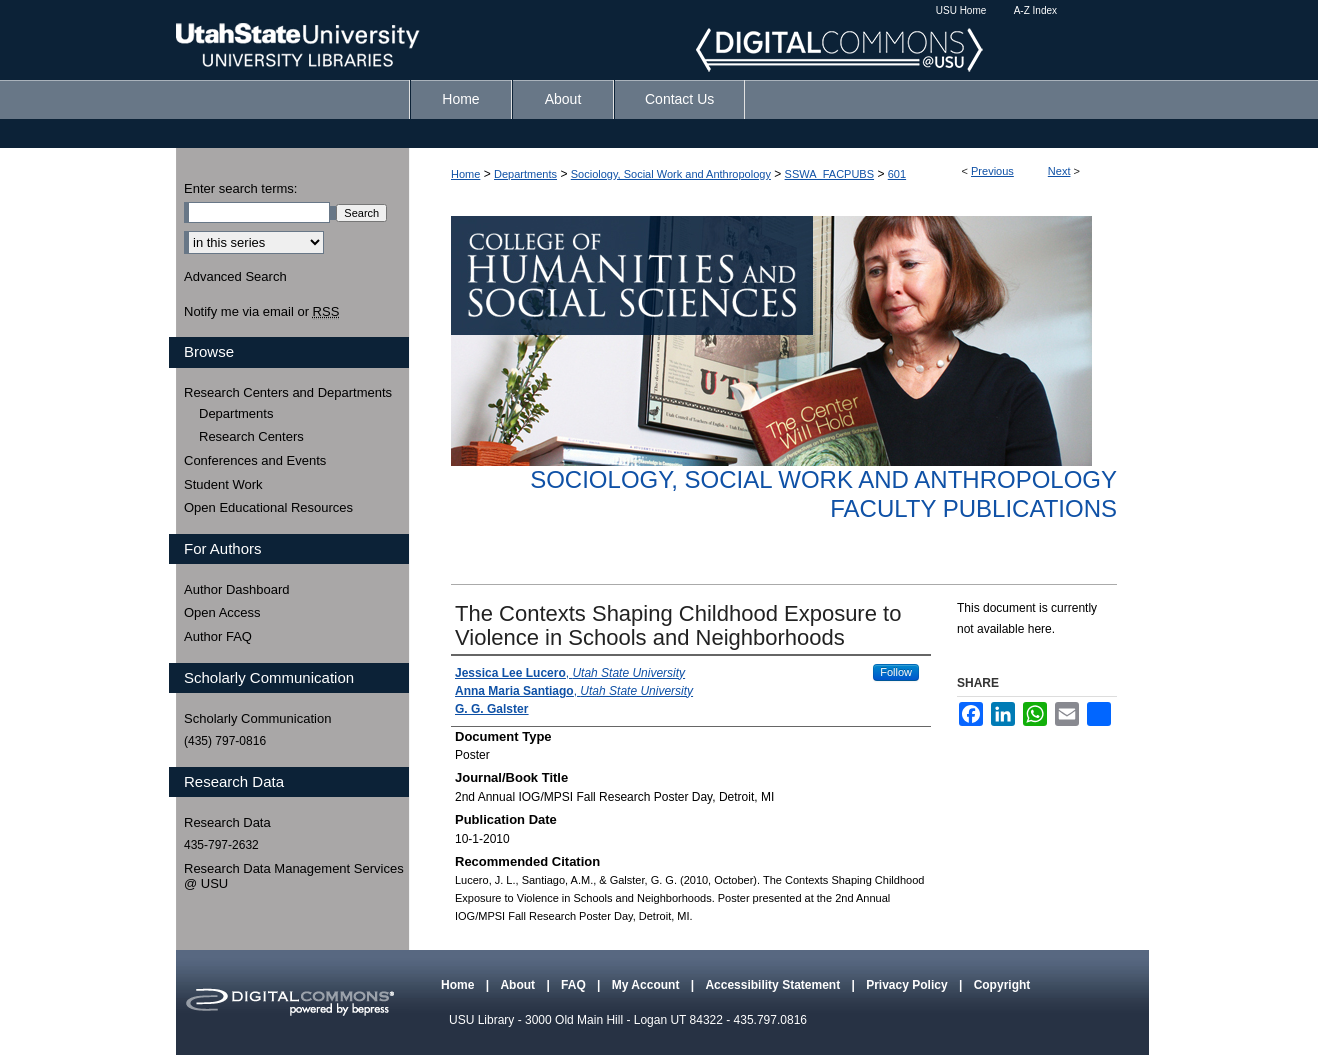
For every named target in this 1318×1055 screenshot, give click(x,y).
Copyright (1002, 985)
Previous (992, 171)
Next (1059, 171)
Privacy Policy (908, 985)
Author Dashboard (237, 589)
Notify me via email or (261, 312)
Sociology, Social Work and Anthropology (671, 174)
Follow (896, 672)
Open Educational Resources (268, 507)
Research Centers (251, 436)
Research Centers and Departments (288, 392)
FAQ (575, 985)
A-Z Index (1035, 10)
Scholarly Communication (257, 718)
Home (465, 174)
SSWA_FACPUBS (829, 174)
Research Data (227, 822)
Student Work (223, 484)
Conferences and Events (255, 460)
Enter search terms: (240, 188)
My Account (647, 985)
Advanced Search (235, 276)
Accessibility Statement (774, 985)
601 (897, 174)
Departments (525, 174)
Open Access (222, 612)
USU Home (961, 10)
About (519, 985)
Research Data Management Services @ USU (294, 876)
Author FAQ (218, 636)
